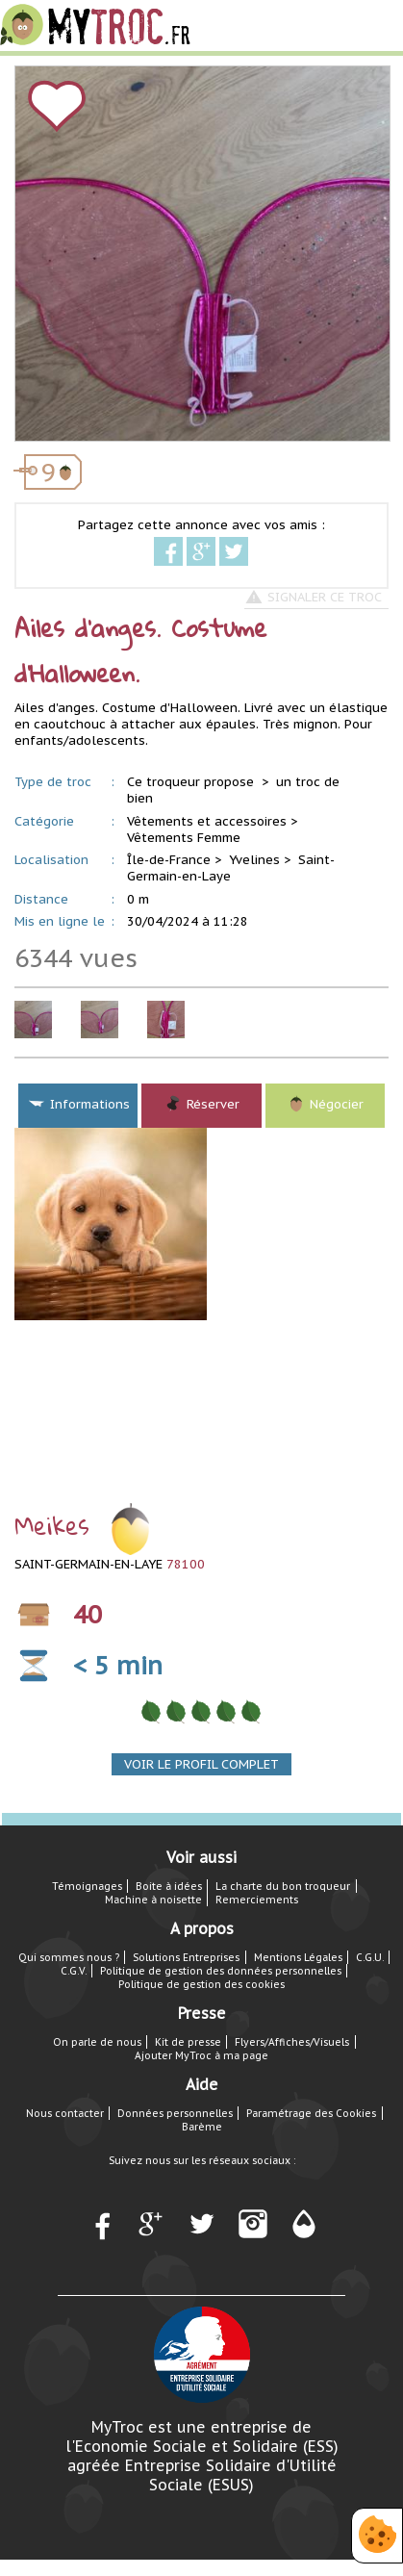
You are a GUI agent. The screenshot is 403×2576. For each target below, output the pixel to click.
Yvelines (254, 860)
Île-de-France (169, 860)
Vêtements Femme (183, 837)
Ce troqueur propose (192, 782)
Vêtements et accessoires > (212, 821)
